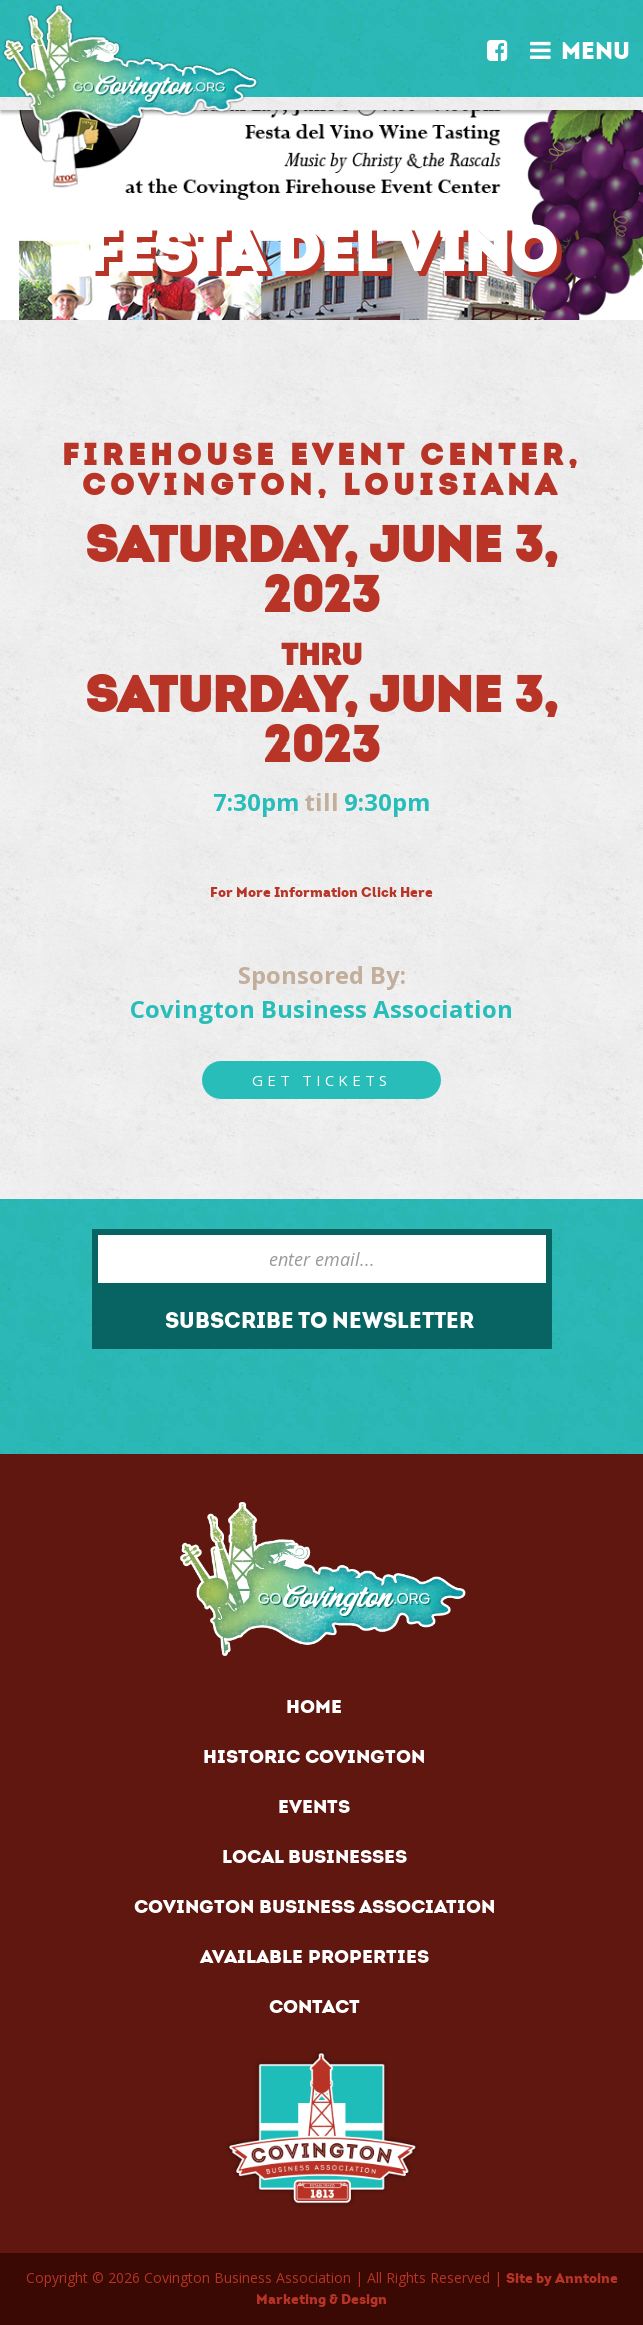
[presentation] (186, 1385)
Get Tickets (321, 1080)
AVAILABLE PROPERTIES (314, 1956)
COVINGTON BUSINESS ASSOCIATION (314, 1906)
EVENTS (314, 1806)
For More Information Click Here (321, 892)
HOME (314, 1706)
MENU (580, 46)
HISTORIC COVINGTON (314, 1756)
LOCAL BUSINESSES (314, 1856)
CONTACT (314, 2006)
